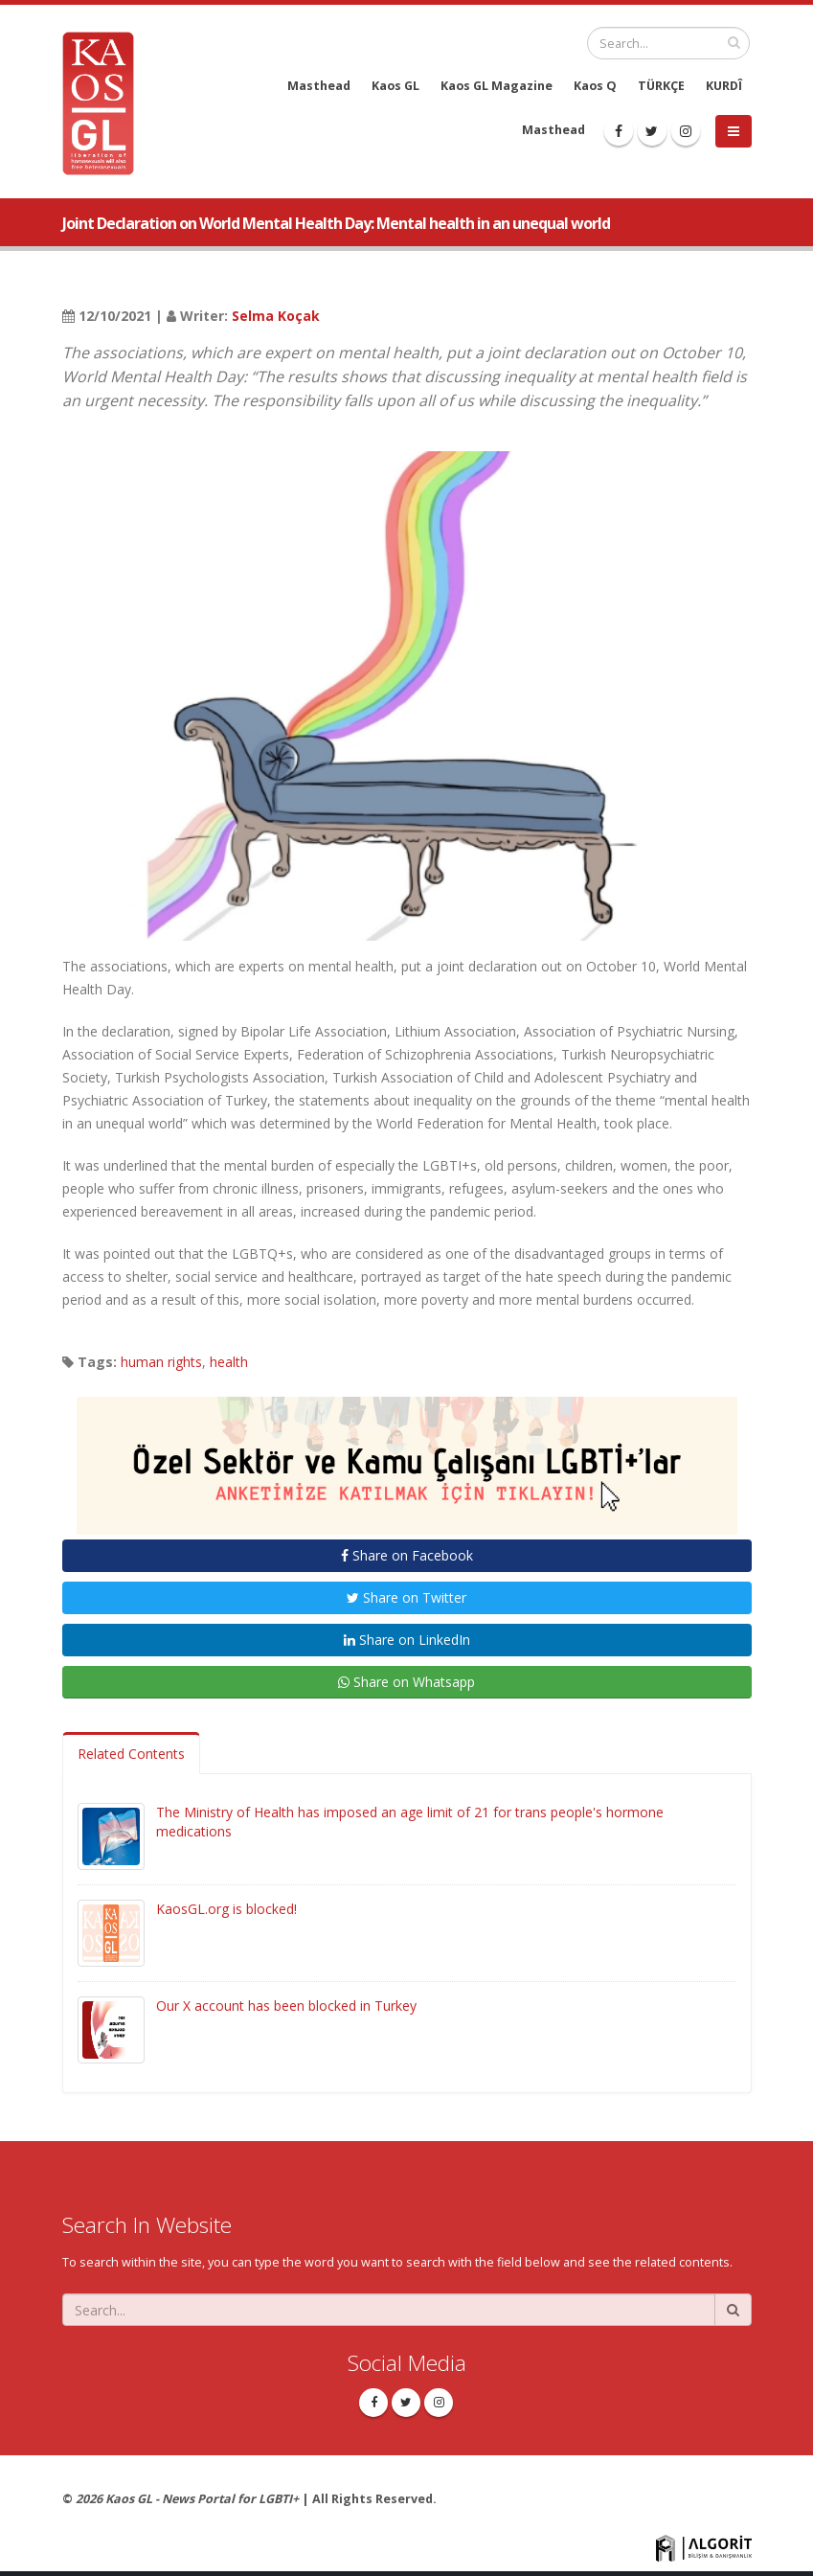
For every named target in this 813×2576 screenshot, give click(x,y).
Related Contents (131, 1753)
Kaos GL (395, 86)
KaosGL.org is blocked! (226, 1909)
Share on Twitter (406, 1597)
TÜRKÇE (661, 86)
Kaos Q (595, 86)
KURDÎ (724, 86)
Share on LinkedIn (407, 1639)
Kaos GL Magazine (496, 86)
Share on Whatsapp (406, 1682)
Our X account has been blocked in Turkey (286, 2005)
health (229, 1362)
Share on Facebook (407, 1555)
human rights (161, 1362)
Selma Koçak (276, 316)
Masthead (318, 86)
